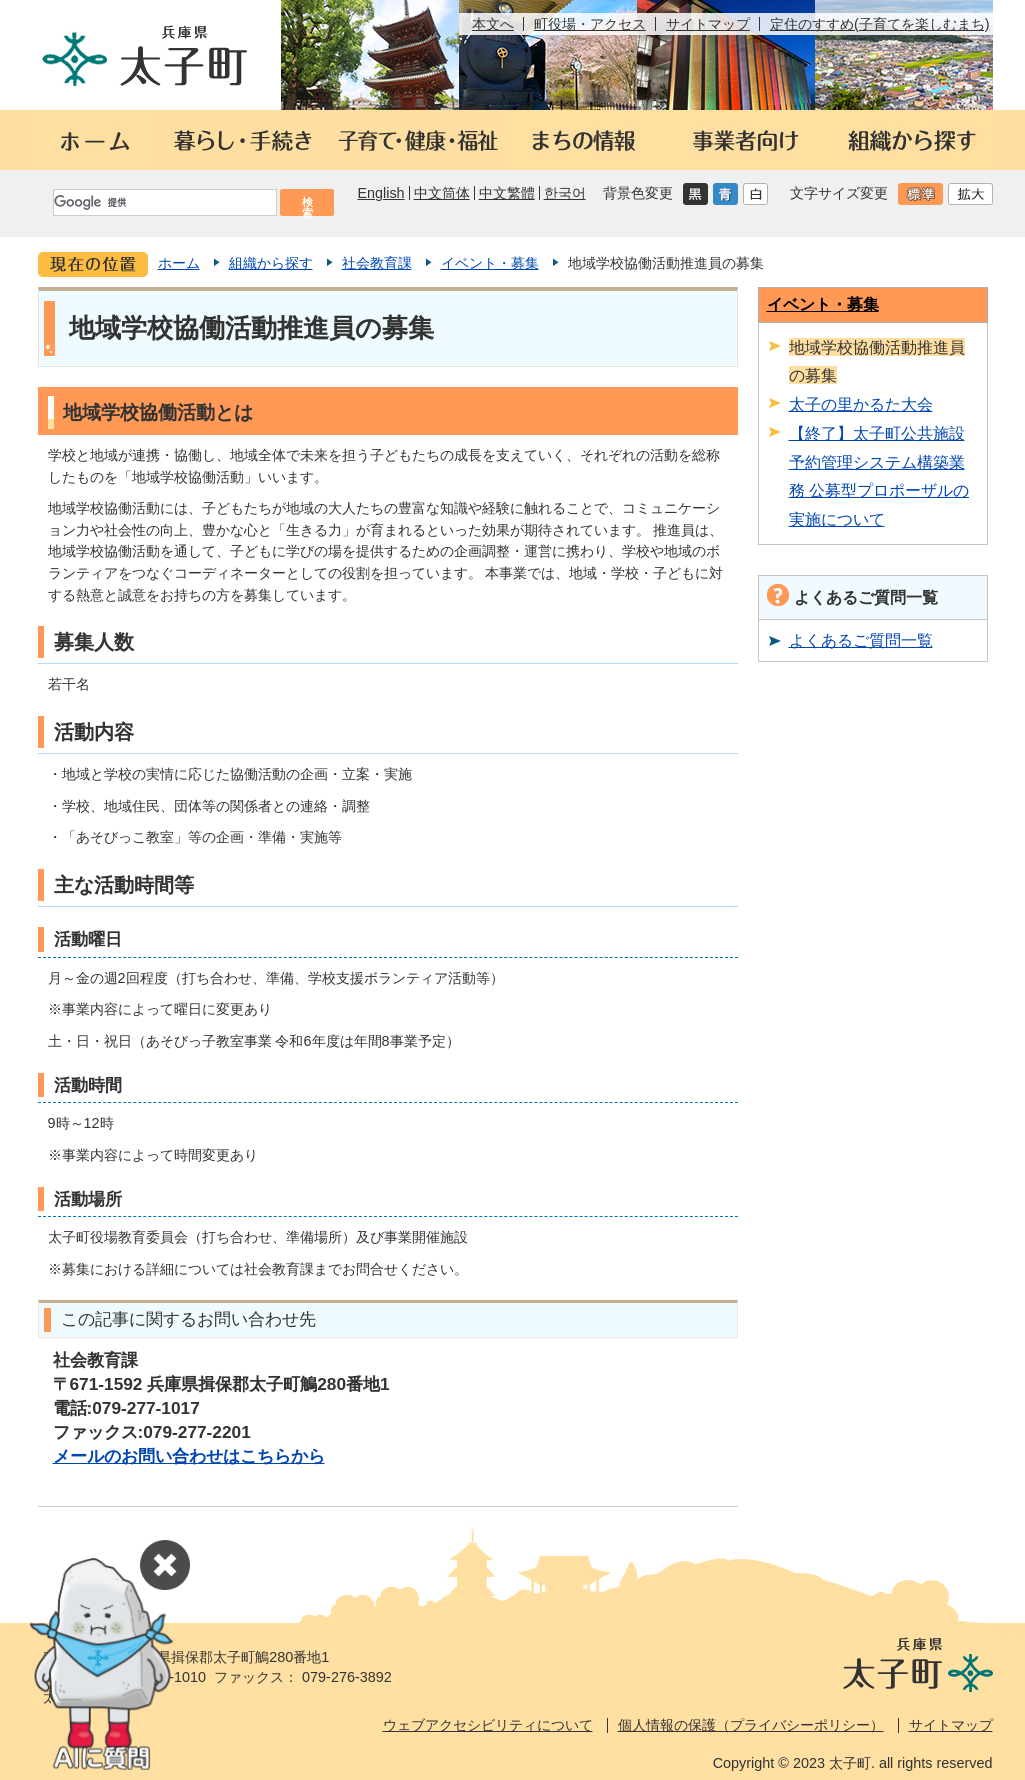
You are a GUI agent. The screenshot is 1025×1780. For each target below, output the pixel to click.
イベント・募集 (490, 263)
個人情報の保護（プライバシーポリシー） (751, 1725)
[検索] (164, 202)
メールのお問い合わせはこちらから (189, 1456)
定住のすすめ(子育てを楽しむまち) (880, 24)
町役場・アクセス (590, 24)
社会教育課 (377, 263)
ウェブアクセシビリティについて (488, 1725)
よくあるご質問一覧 (861, 640)
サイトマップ (708, 24)
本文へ (493, 24)
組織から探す (271, 263)
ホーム (179, 263)
